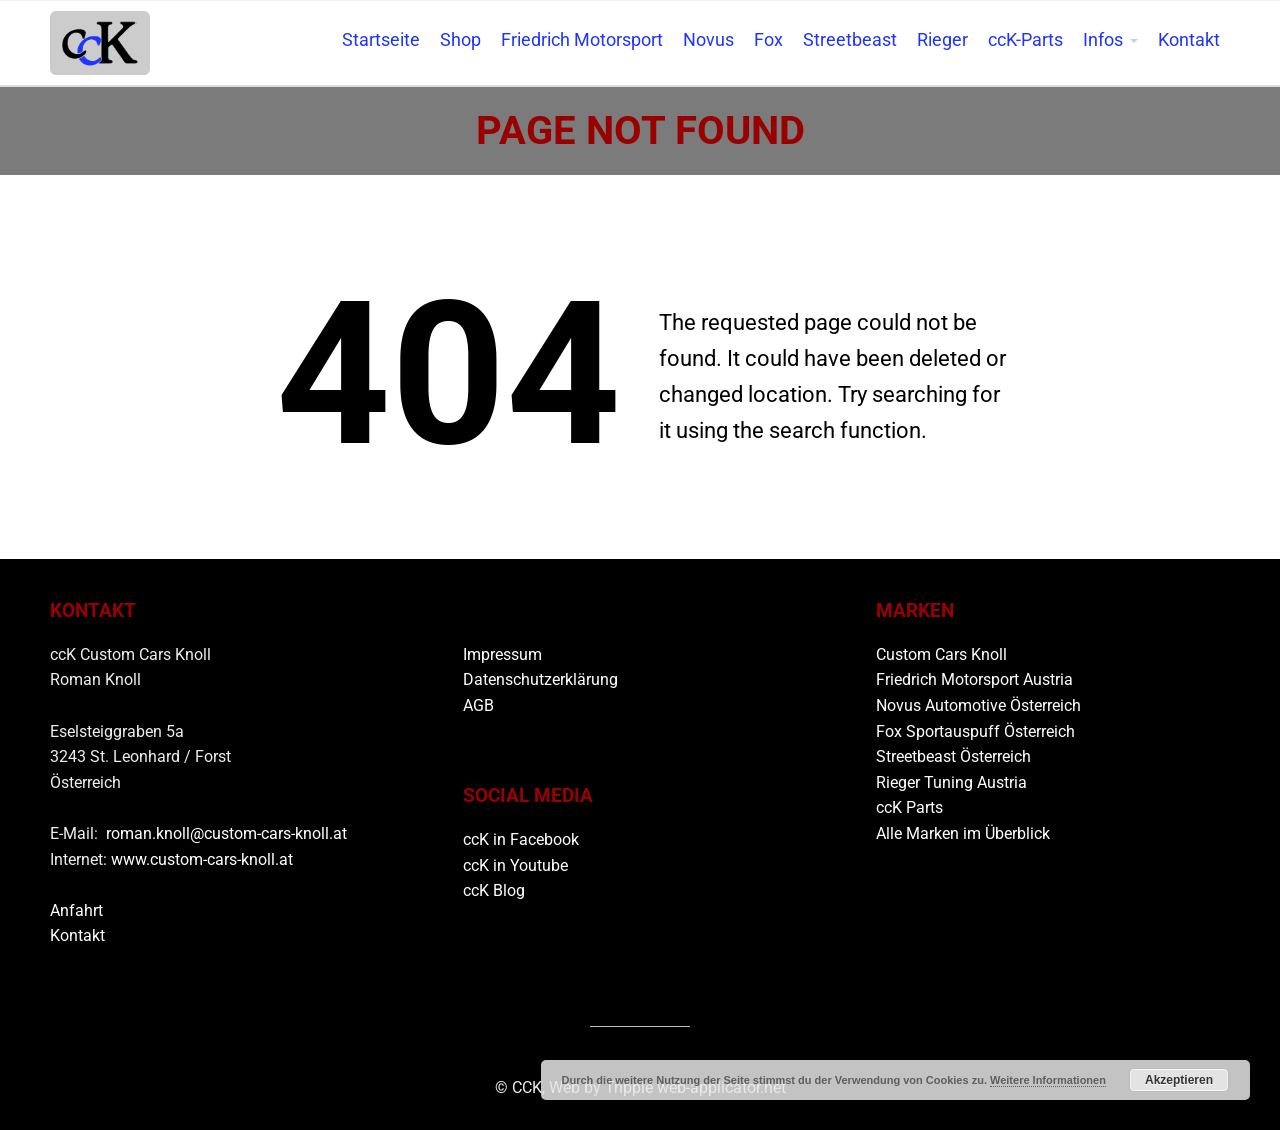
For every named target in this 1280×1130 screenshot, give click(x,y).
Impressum (502, 654)
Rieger (942, 40)
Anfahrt (76, 910)
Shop (460, 40)
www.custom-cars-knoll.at (202, 859)
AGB (478, 705)
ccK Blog (494, 890)
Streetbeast (850, 40)
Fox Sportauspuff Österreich (975, 731)
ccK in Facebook (521, 839)
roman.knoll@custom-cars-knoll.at (226, 833)
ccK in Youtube (515, 865)
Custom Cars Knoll (941, 654)
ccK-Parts (1025, 40)
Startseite (381, 40)
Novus (708, 40)
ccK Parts (909, 807)
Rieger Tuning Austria (951, 782)
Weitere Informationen (1048, 1080)
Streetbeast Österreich (953, 756)
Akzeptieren (1179, 1080)
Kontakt (1189, 40)
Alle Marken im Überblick (963, 833)
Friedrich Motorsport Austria (974, 679)
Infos (1103, 40)
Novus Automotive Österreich (978, 705)
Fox (768, 40)
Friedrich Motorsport (582, 40)
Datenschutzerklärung (540, 679)
